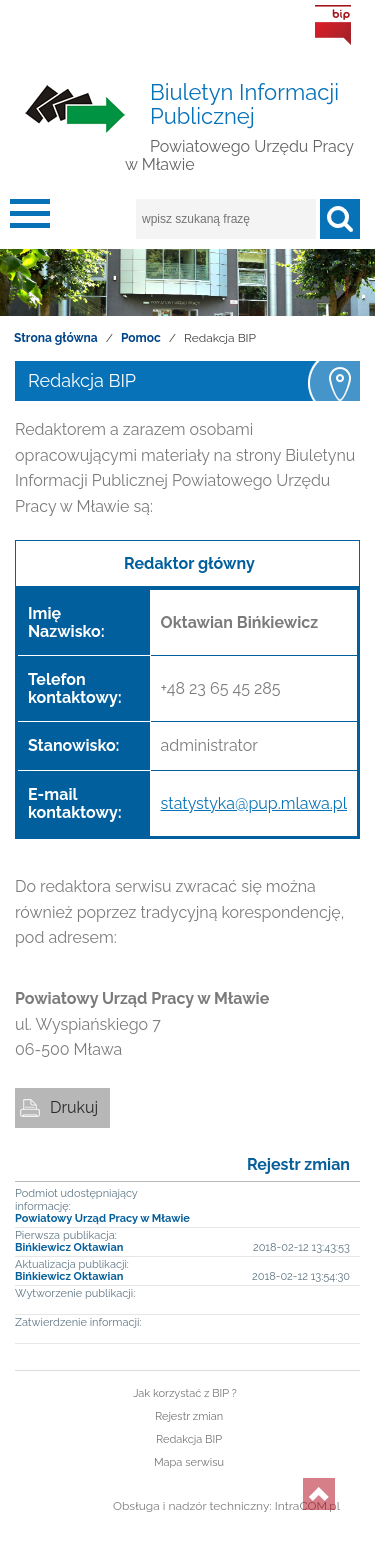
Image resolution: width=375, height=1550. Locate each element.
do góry (319, 1494)
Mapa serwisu (189, 1462)
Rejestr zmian (298, 1164)
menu (30, 219)
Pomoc (141, 338)
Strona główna (56, 338)
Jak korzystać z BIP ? (185, 1393)
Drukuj (74, 1107)
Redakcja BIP (189, 1439)
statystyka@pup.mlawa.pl (254, 803)
